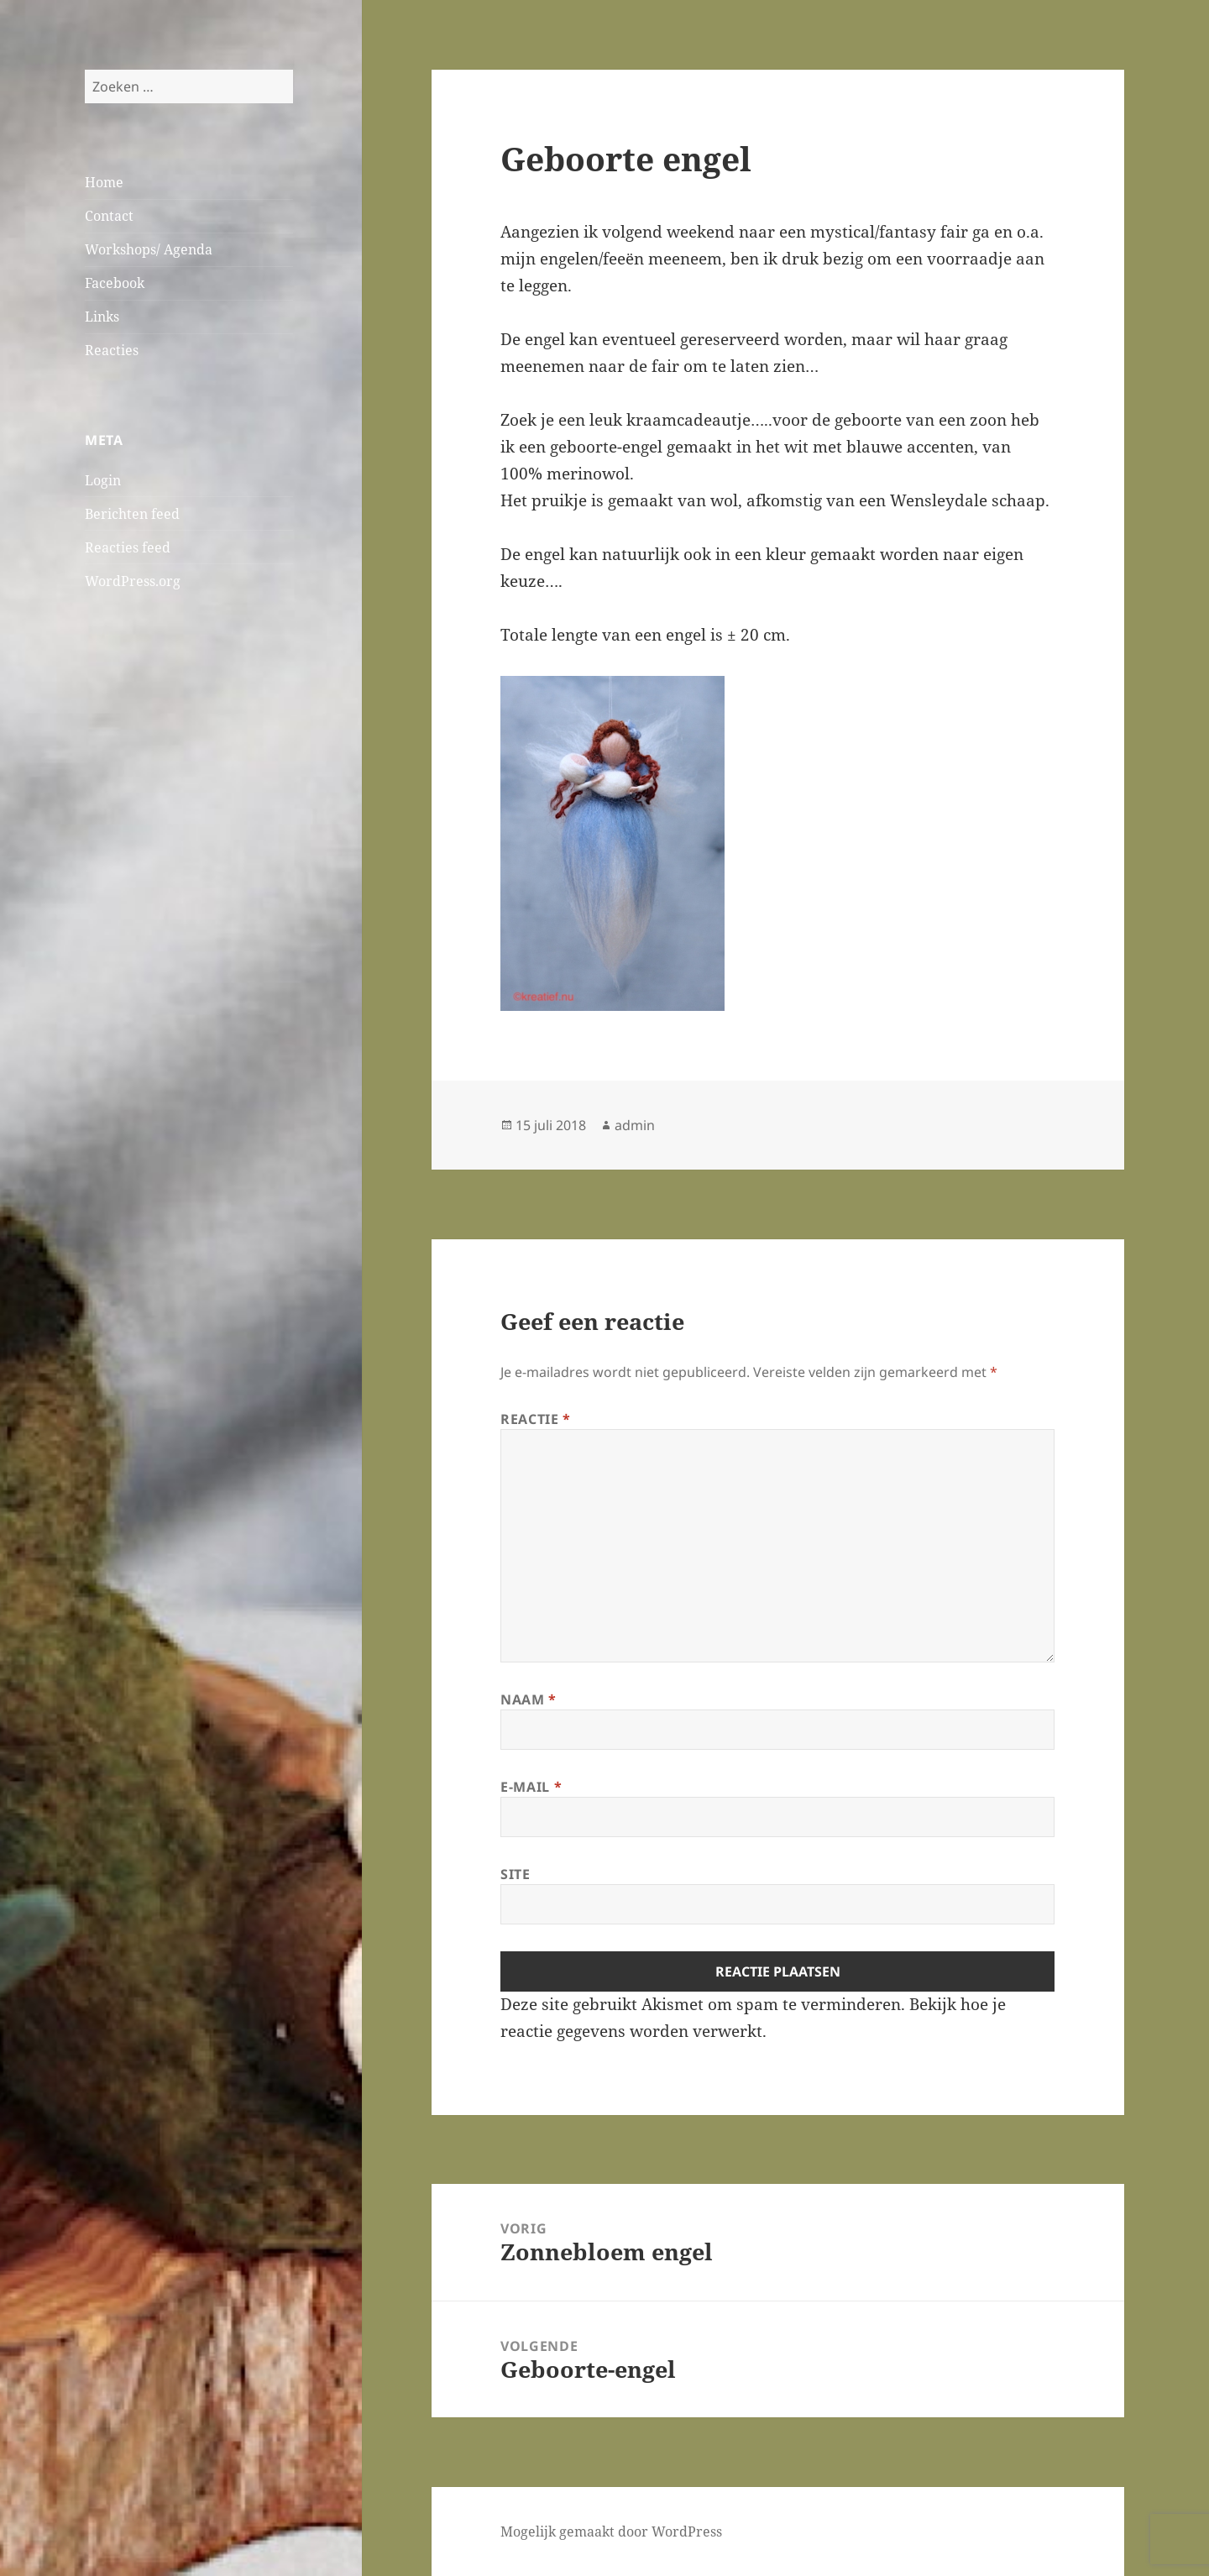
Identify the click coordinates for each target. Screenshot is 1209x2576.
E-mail (531, 1787)
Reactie (535, 1419)
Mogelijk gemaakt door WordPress (611, 2531)
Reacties (112, 350)
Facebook (114, 283)
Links (102, 316)
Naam (528, 1699)
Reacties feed (127, 547)
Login (103, 480)
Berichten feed (132, 514)
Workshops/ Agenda (148, 249)
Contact (109, 216)
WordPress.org (133, 581)
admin (635, 1125)
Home (104, 182)
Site (515, 1874)
